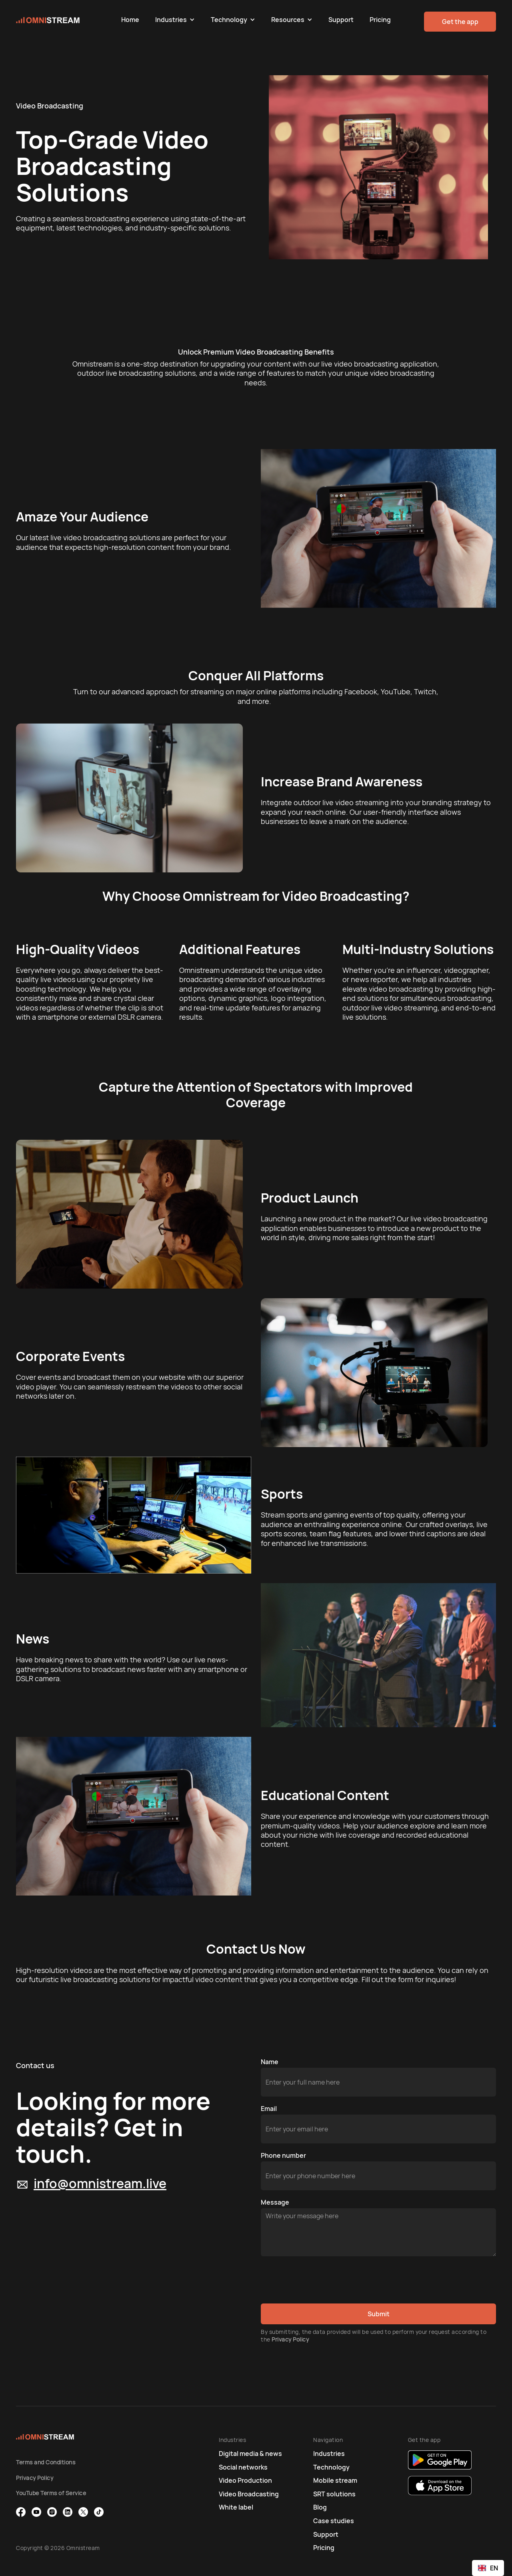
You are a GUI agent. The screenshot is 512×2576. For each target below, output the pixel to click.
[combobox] (488, 2568)
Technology (229, 19)
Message (275, 2202)
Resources (287, 19)
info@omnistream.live (100, 2183)
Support (341, 19)
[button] (175, 20)
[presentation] (321, 2279)
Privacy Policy (290, 2339)
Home (130, 19)
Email (269, 2109)
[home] (64, 19)
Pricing (380, 19)
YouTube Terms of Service (51, 2493)
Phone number (283, 2155)
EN (488, 2568)
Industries (171, 19)
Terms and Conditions (45, 2462)
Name (269, 2062)
